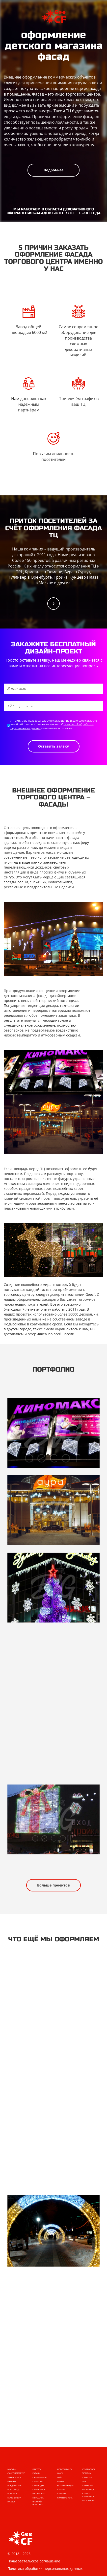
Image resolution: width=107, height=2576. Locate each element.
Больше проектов (53, 1885)
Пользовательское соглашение (33, 2561)
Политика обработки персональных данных (44, 2568)
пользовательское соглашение (48, 720)
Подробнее (53, 170)
